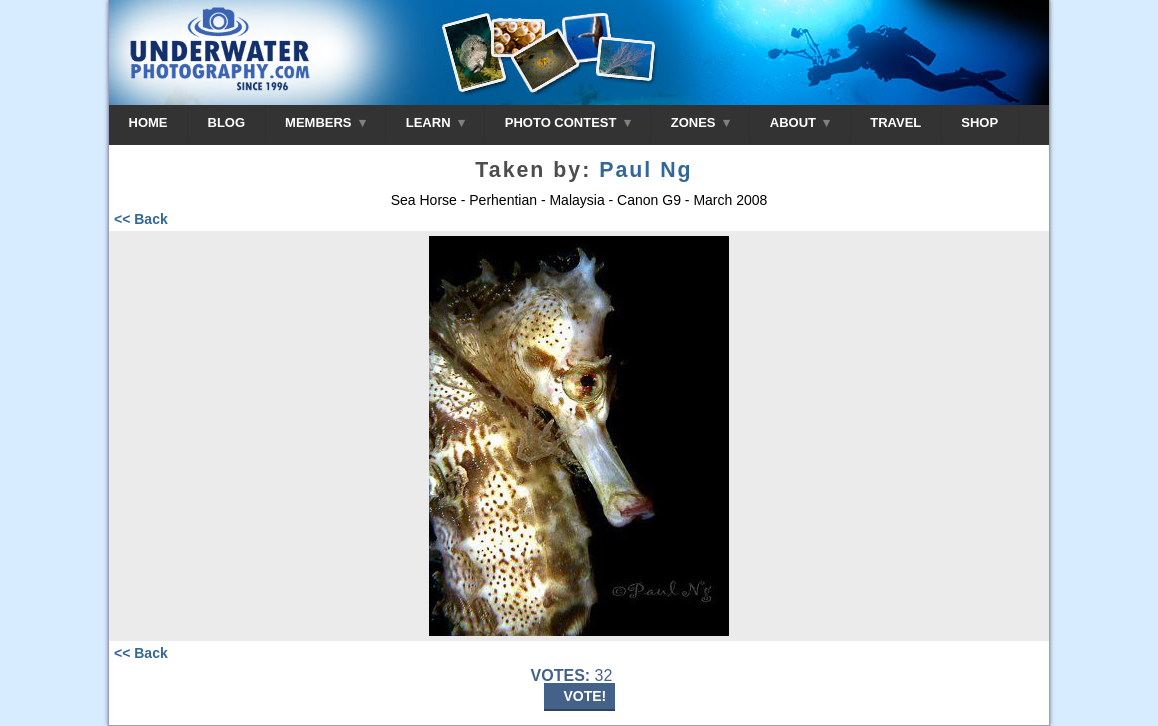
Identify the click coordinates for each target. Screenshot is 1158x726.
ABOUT (800, 122)
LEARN (435, 122)
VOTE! (585, 696)
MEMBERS (325, 122)
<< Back (141, 219)
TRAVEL (895, 122)
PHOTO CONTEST (568, 122)
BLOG (227, 122)
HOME (148, 122)
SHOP (979, 122)
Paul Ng (645, 170)
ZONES (700, 122)
